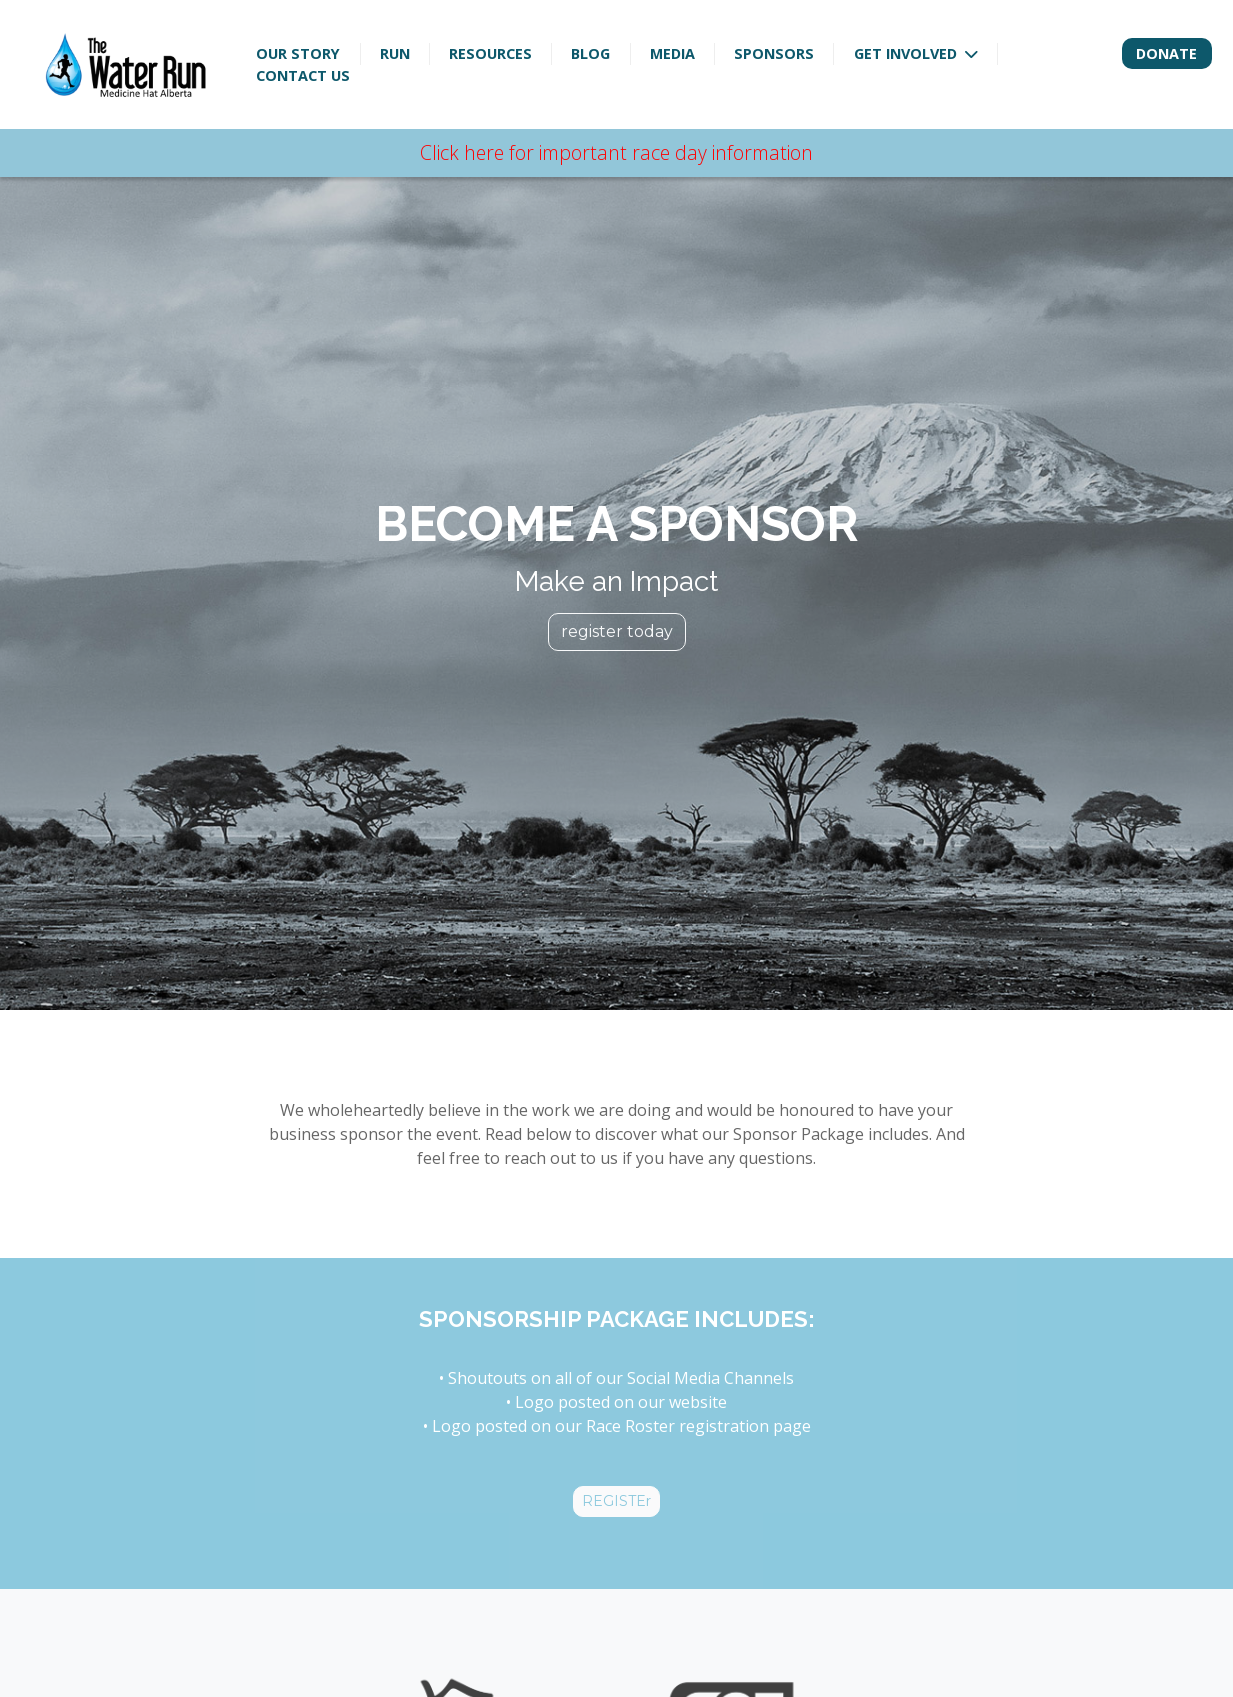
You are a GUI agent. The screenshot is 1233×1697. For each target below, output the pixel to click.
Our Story (298, 53)
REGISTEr (616, 1501)
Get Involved (907, 53)
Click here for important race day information (616, 152)
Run (395, 53)
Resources (490, 53)
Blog (590, 53)
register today (617, 630)
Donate (1166, 53)
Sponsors (774, 53)
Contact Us (303, 75)
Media (672, 53)
